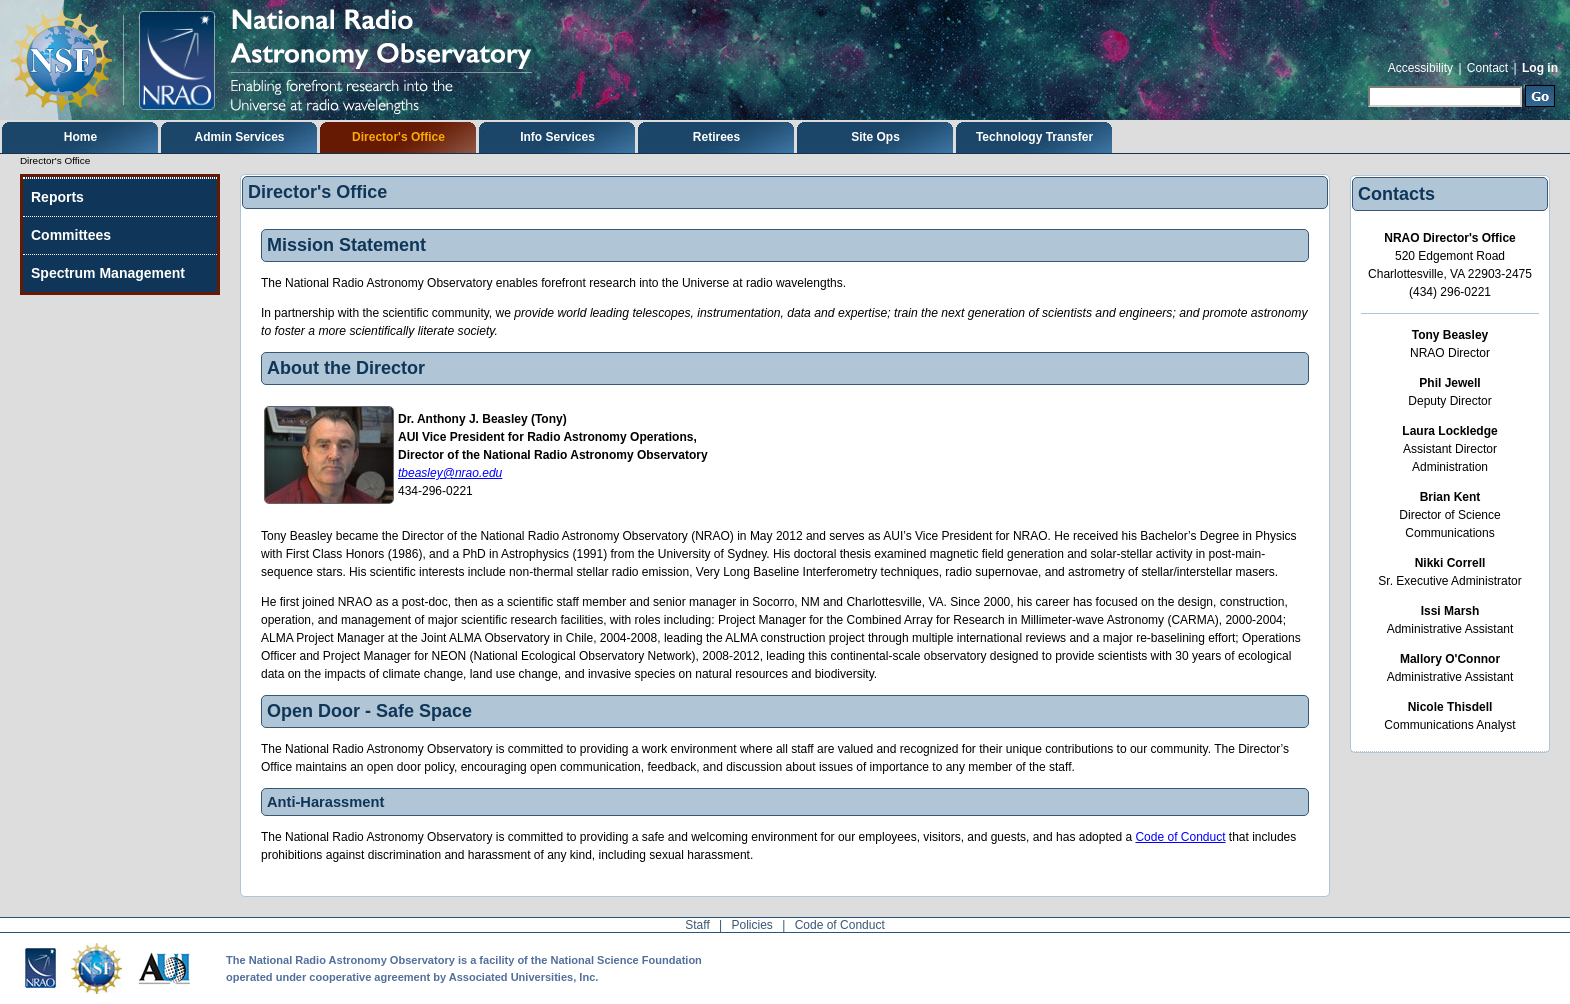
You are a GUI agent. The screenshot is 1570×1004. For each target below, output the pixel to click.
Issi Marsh (1450, 611)
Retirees (716, 137)
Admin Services (239, 137)
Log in (1540, 68)
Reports (57, 197)
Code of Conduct (1180, 837)
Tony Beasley (1450, 335)
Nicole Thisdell (1450, 707)
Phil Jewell (1449, 383)
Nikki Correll (1450, 563)
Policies (752, 925)
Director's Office (398, 137)
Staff (697, 925)
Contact (1487, 68)
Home (80, 137)
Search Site (1367, 83)
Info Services (557, 137)
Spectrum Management (108, 273)
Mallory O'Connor (1450, 659)
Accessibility (1420, 68)
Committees (71, 235)
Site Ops (875, 137)
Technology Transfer (1034, 137)
